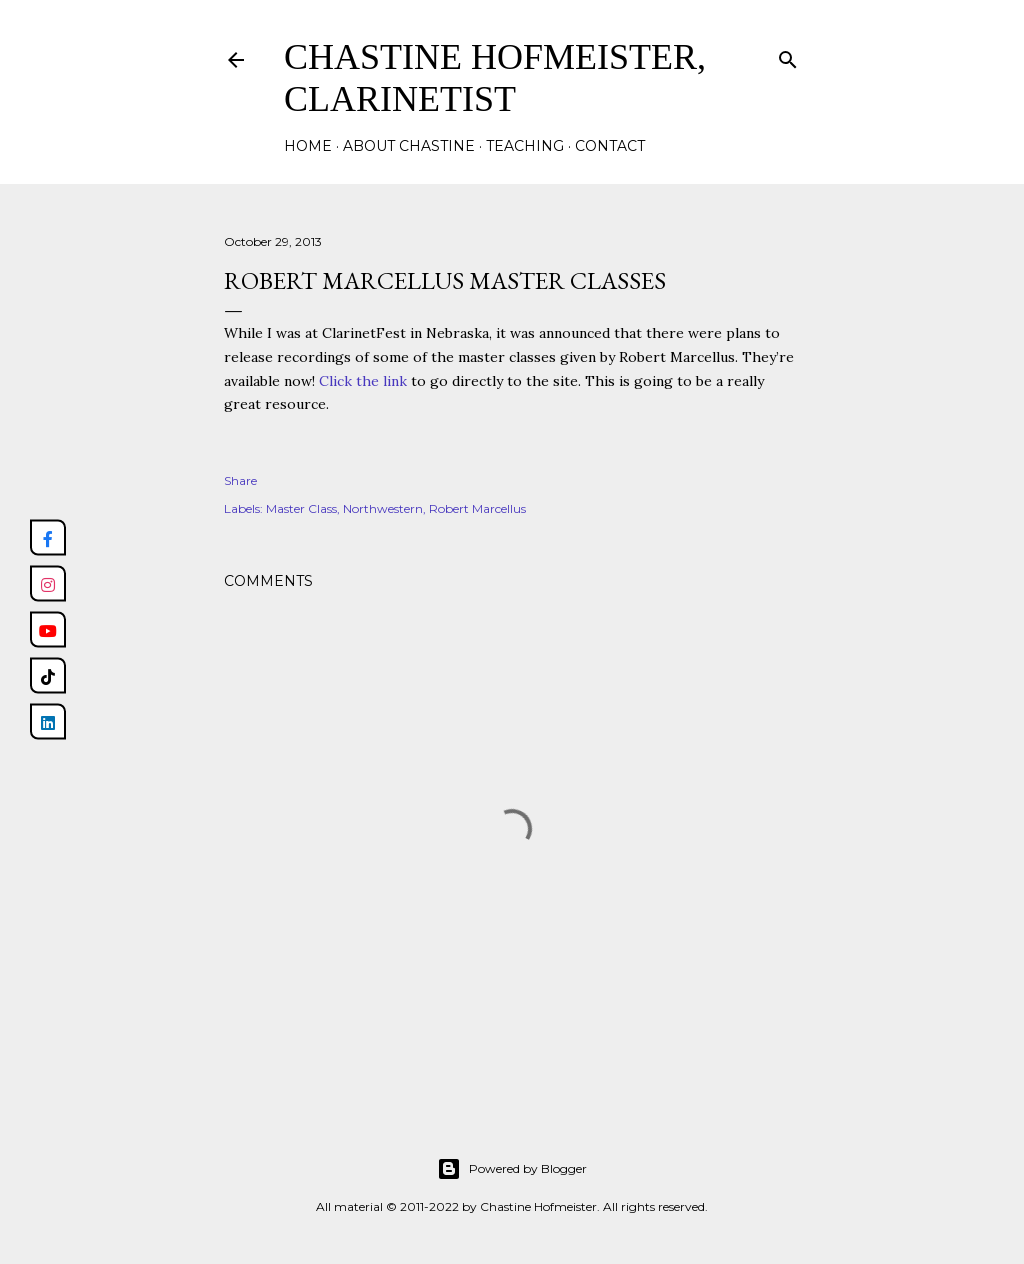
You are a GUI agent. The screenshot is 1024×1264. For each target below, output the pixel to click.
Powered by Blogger (512, 1169)
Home (308, 146)
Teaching (525, 146)
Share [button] (240, 480)
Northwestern (383, 508)
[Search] (788, 55)
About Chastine (409, 146)
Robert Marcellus (477, 508)
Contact (610, 146)
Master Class (301, 508)
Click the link (363, 381)
